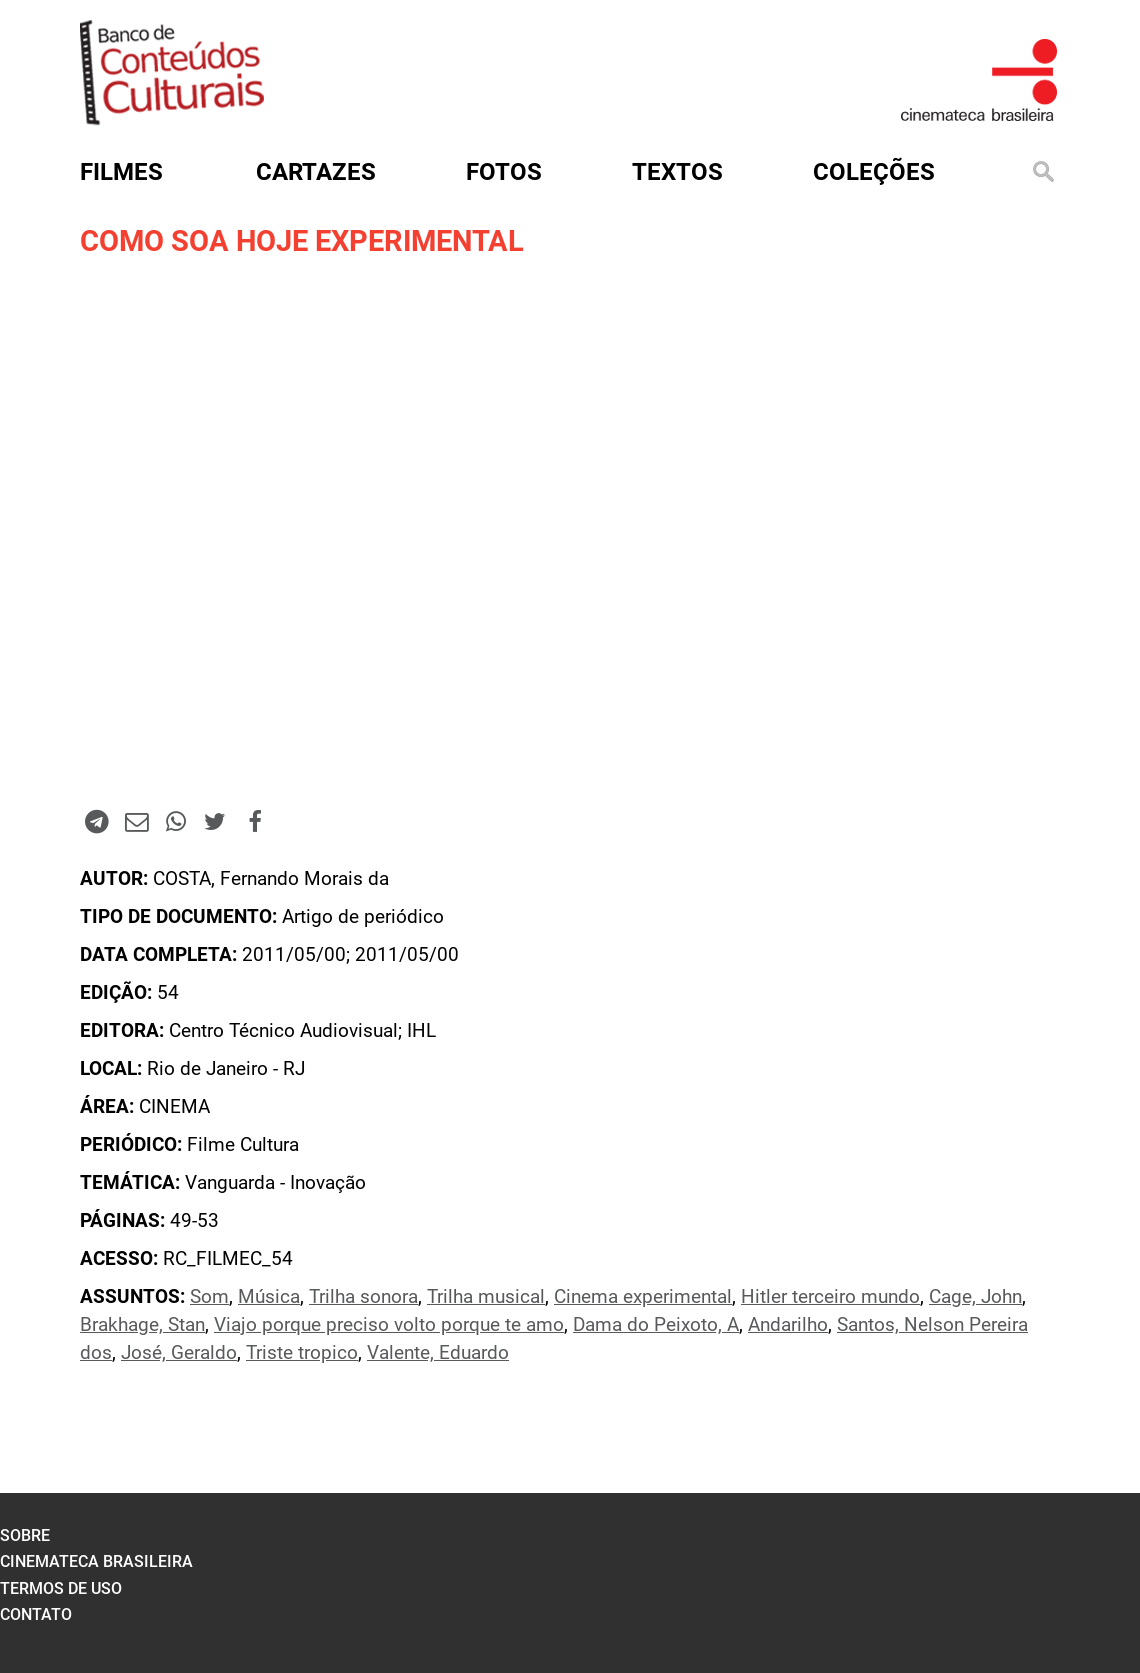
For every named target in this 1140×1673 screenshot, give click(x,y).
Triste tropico (302, 1353)
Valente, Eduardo (438, 1353)
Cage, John (975, 1297)
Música (269, 1297)
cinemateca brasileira (96, 1561)
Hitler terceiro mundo (830, 1297)
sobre (25, 1535)
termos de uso (61, 1588)
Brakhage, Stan (142, 1325)
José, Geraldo (179, 1353)
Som (209, 1297)
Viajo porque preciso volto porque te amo (389, 1325)
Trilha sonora (363, 1297)
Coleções (874, 172)
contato (36, 1614)
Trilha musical (486, 1297)
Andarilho (788, 1325)
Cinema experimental (643, 1297)
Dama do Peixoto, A (656, 1325)
